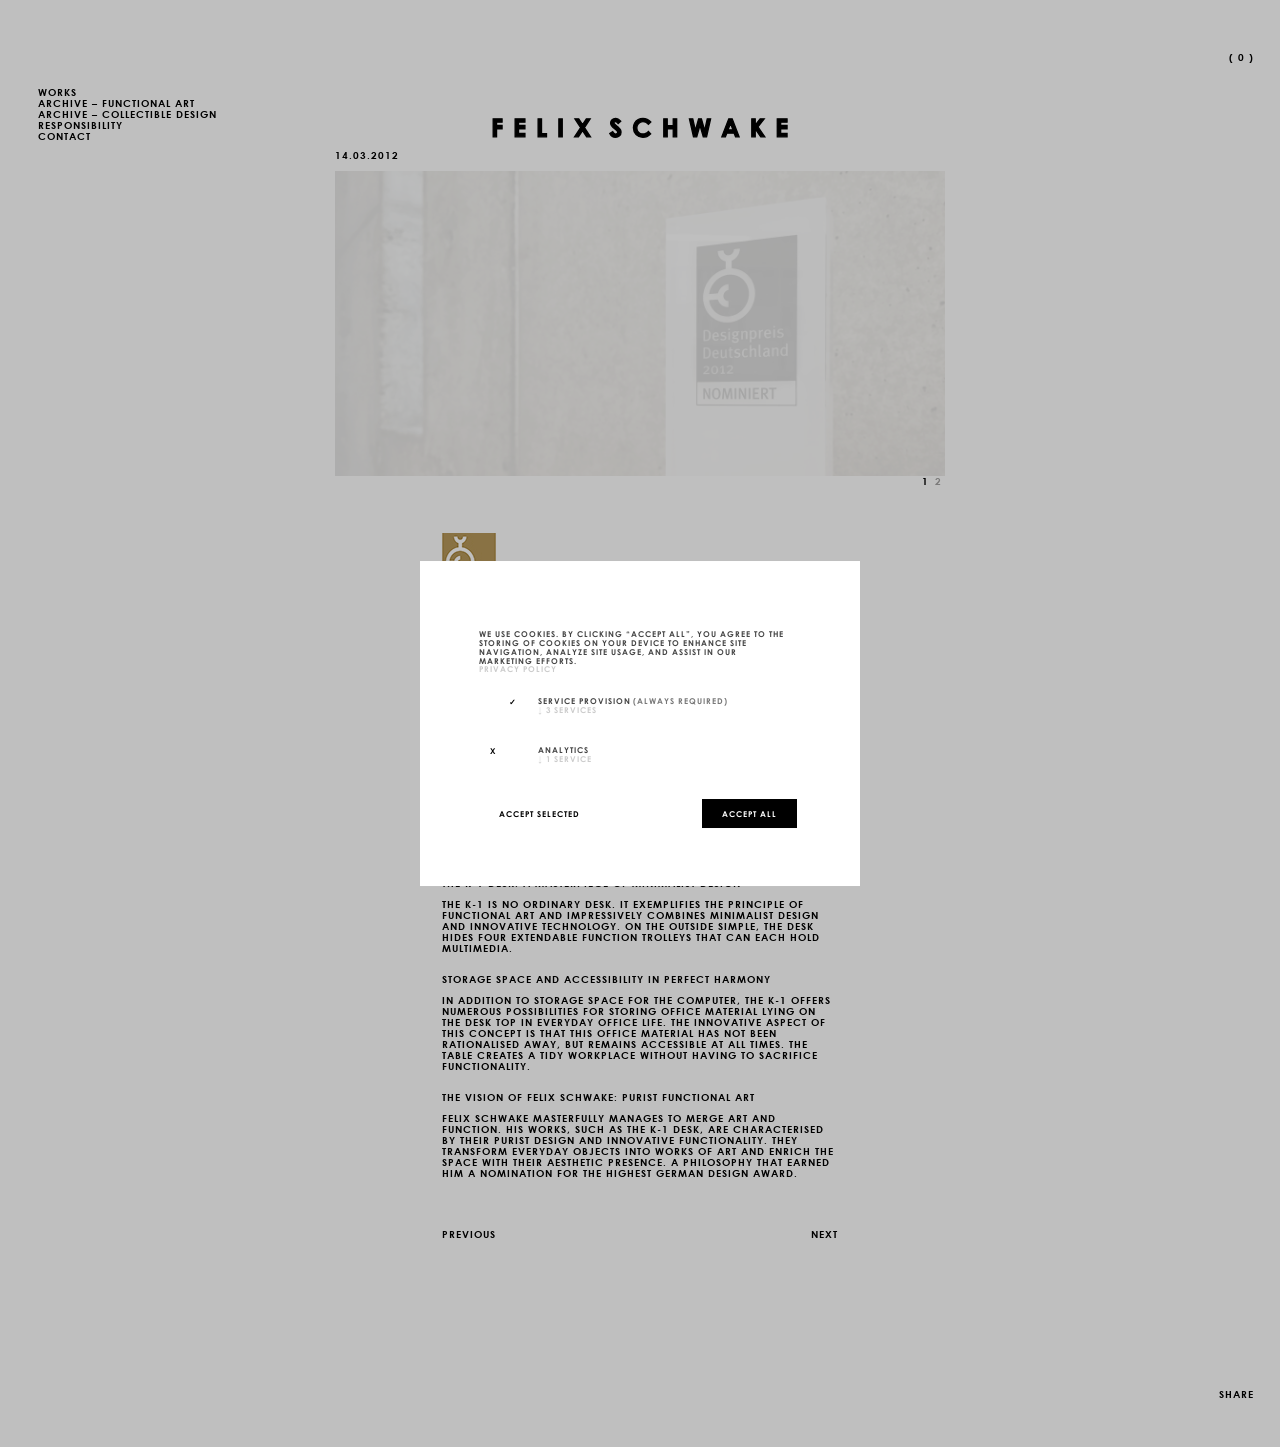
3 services (567, 709)
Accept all (749, 813)
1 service (565, 758)
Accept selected (539, 813)
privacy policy (518, 669)
